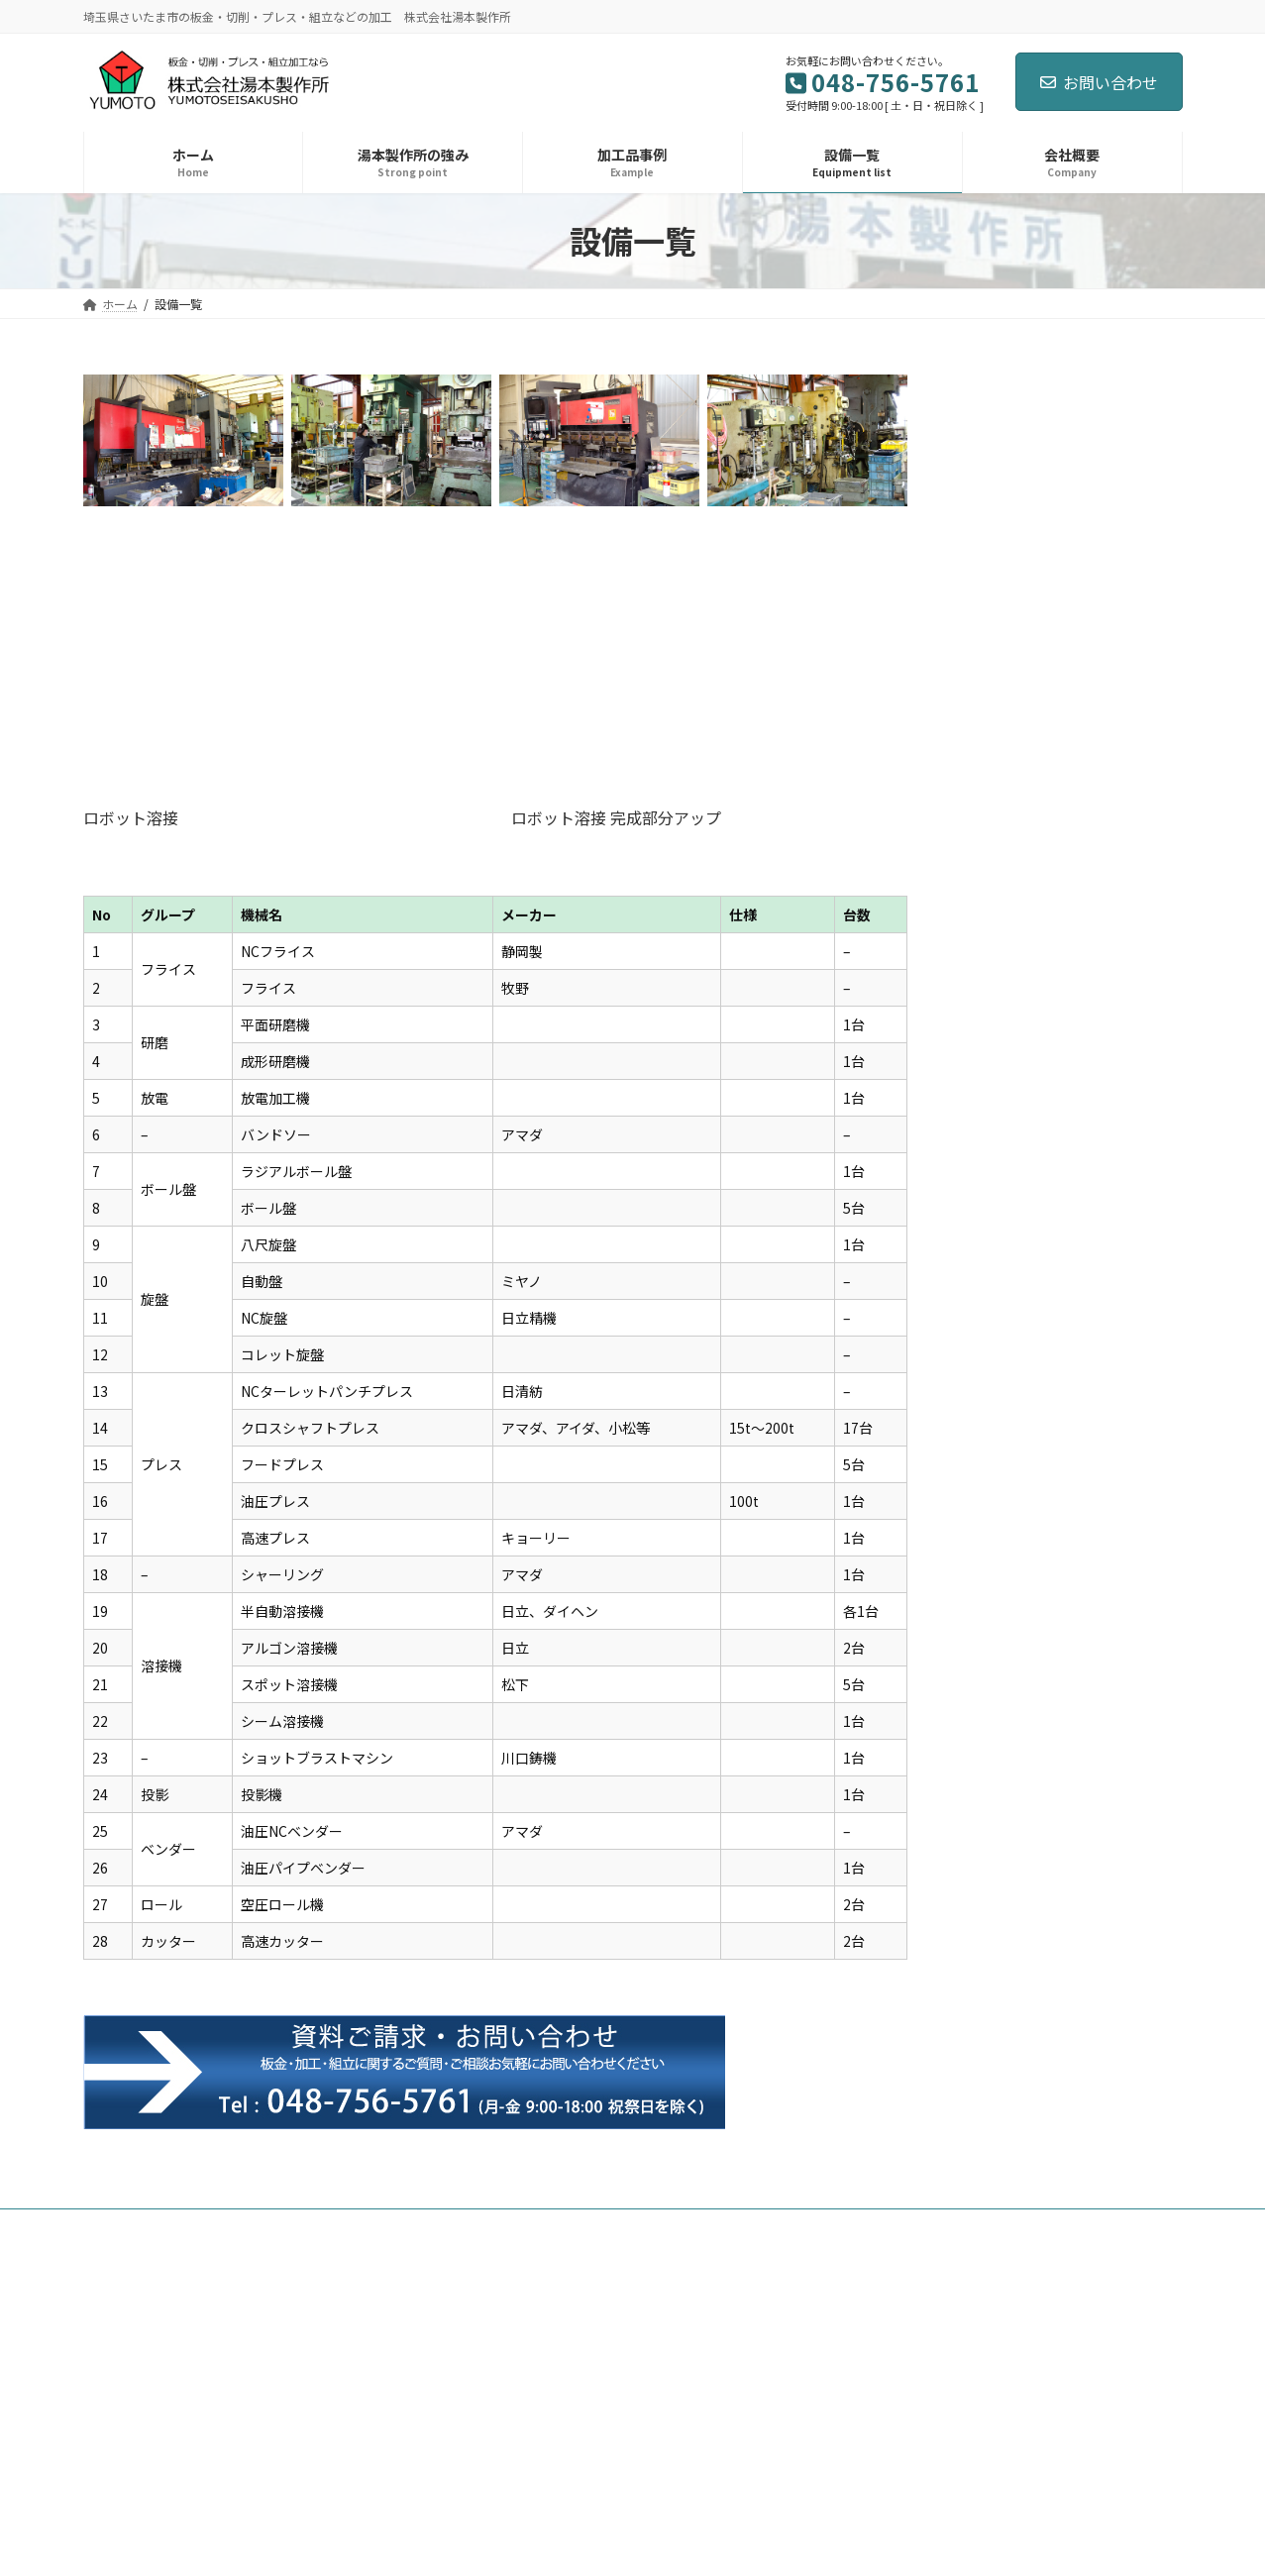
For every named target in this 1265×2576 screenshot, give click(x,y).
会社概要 (522, 2226)
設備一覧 (435, 2226)
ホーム (120, 2226)
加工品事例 (341, 2226)
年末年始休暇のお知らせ (1068, 935)
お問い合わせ (1099, 82)
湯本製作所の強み (224, 2226)
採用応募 (609, 2226)
